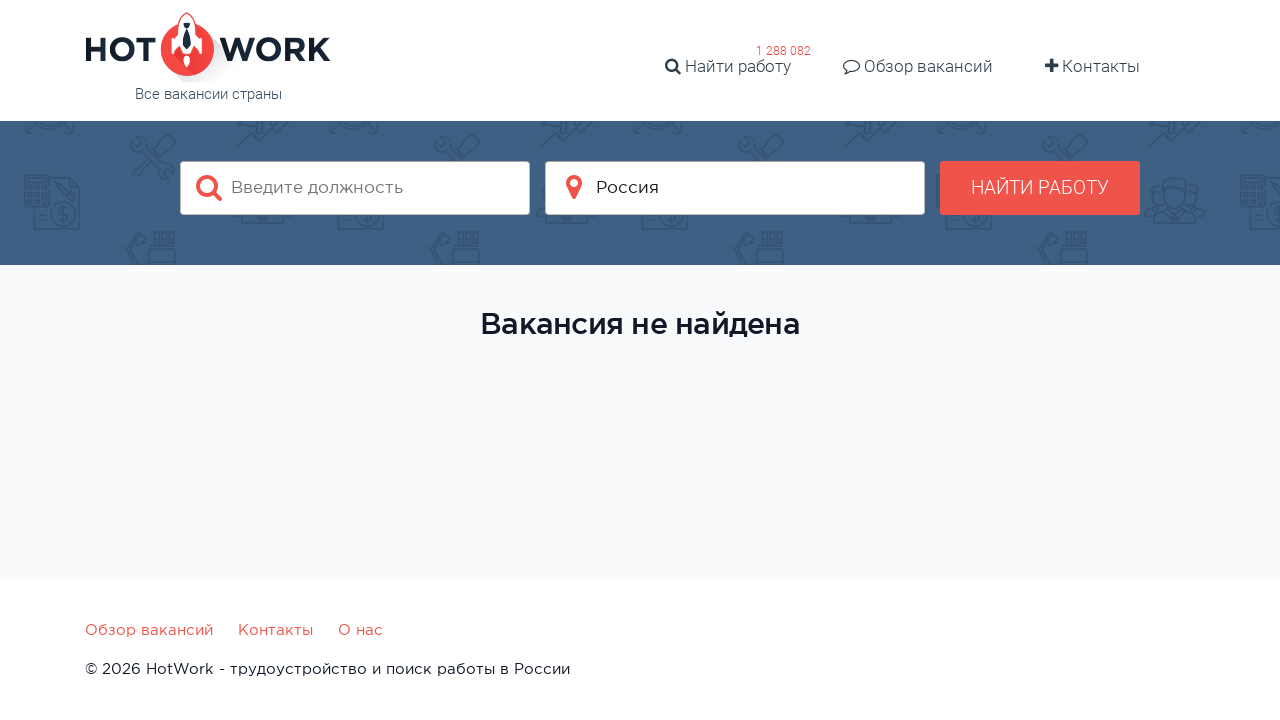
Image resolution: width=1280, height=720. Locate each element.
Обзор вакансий (918, 66)
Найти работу (728, 66)
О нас (360, 629)
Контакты (1092, 66)
